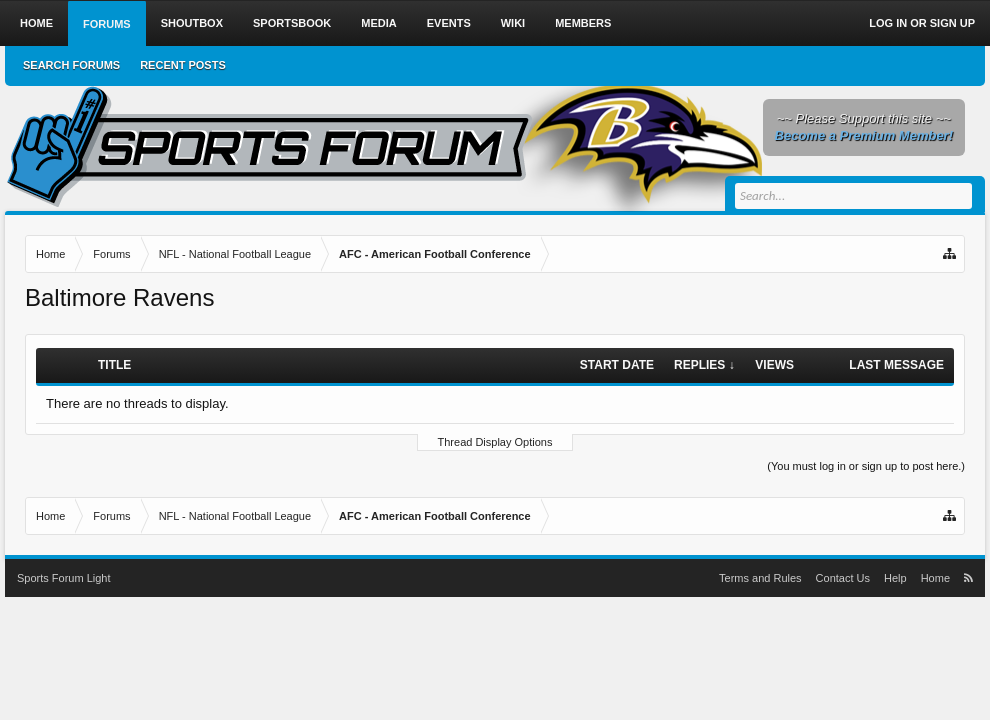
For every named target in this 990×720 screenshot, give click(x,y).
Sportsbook (292, 23)
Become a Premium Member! (864, 135)
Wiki (513, 23)
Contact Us (843, 578)
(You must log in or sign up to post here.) (866, 466)
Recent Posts (183, 65)
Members (583, 23)
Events (449, 23)
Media (378, 23)
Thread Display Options (495, 442)
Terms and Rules (760, 578)
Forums (107, 24)
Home (36, 23)
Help (895, 578)
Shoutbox (192, 23)
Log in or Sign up (922, 23)
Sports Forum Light (64, 578)
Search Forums (71, 65)
